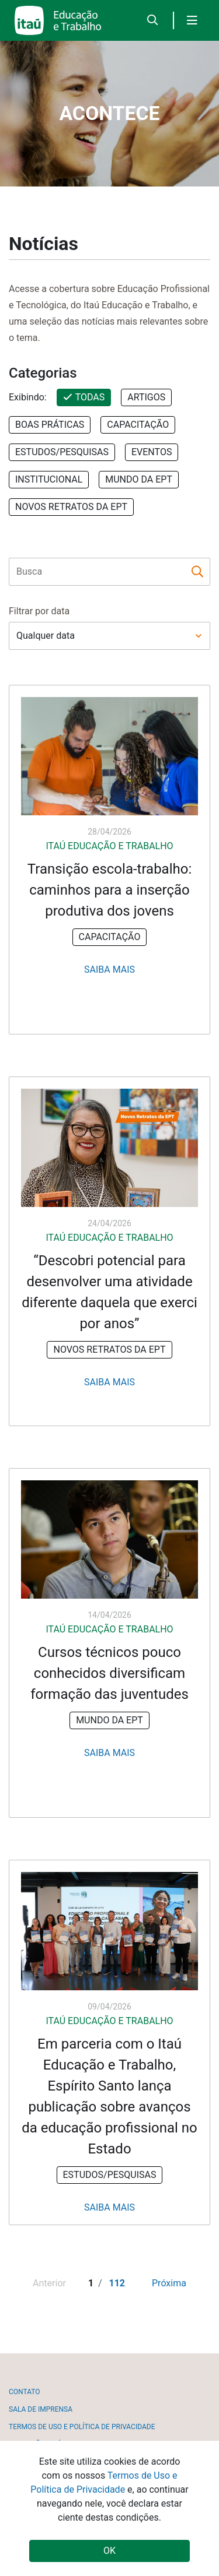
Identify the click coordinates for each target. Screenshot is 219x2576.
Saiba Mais (109, 970)
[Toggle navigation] (192, 20)
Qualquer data (45, 635)
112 (116, 2283)
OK (109, 2550)
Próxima (169, 2283)
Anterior (49, 2283)
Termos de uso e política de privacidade (82, 2427)
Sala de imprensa (40, 2409)
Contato (24, 2392)
